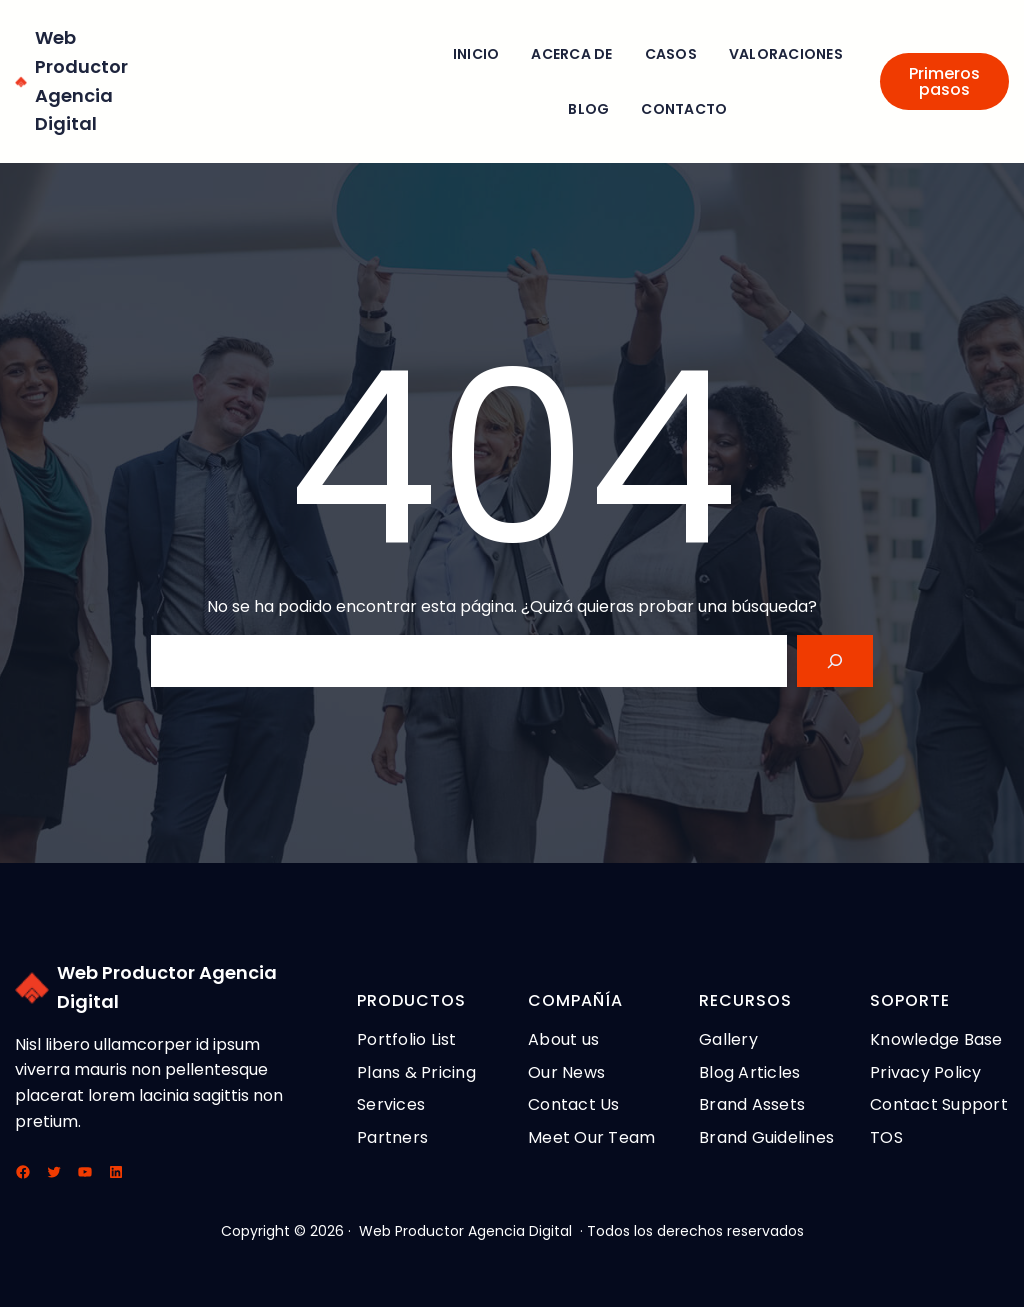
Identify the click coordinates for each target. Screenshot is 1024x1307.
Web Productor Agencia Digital (465, 1231)
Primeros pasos (944, 81)
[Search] (835, 661)
